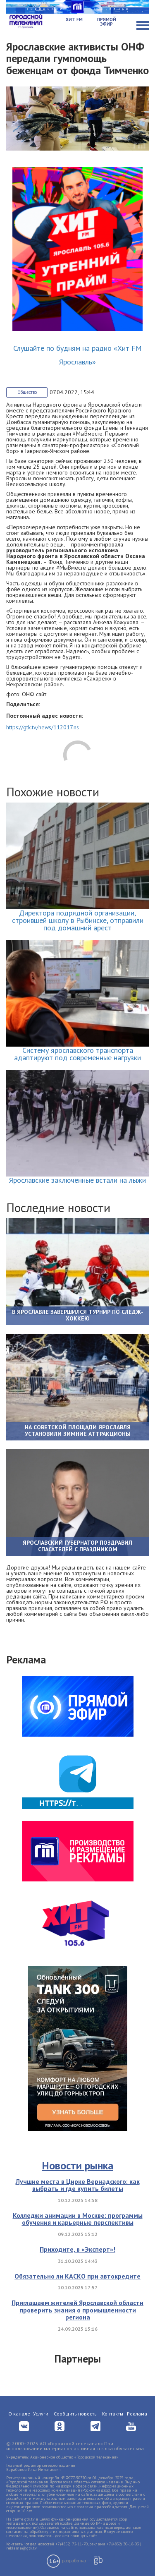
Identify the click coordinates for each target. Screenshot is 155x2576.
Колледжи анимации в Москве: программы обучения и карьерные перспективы (78, 2219)
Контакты (112, 2414)
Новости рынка (77, 2165)
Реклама (137, 2414)
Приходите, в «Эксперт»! (77, 2249)
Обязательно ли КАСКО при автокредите (77, 2276)
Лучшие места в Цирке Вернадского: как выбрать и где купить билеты (78, 2185)
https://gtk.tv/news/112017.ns (42, 727)
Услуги (40, 2414)
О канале (19, 2414)
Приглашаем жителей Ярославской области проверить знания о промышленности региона (77, 2309)
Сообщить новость (75, 2414)
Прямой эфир (106, 22)
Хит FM (74, 19)
